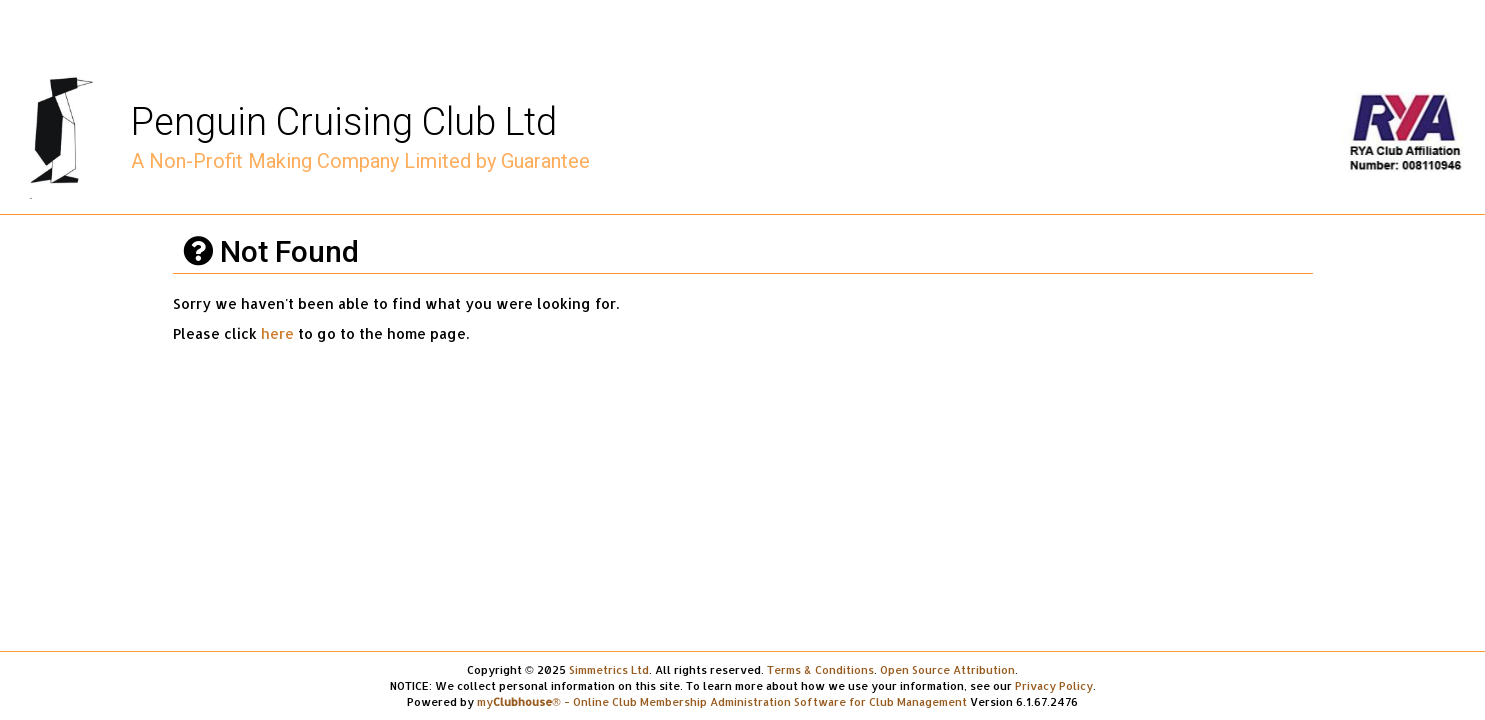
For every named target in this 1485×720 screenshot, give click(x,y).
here (277, 333)
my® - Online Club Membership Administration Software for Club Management (721, 701)
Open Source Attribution (947, 669)
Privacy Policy (1054, 685)
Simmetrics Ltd (609, 669)
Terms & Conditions (820, 669)
